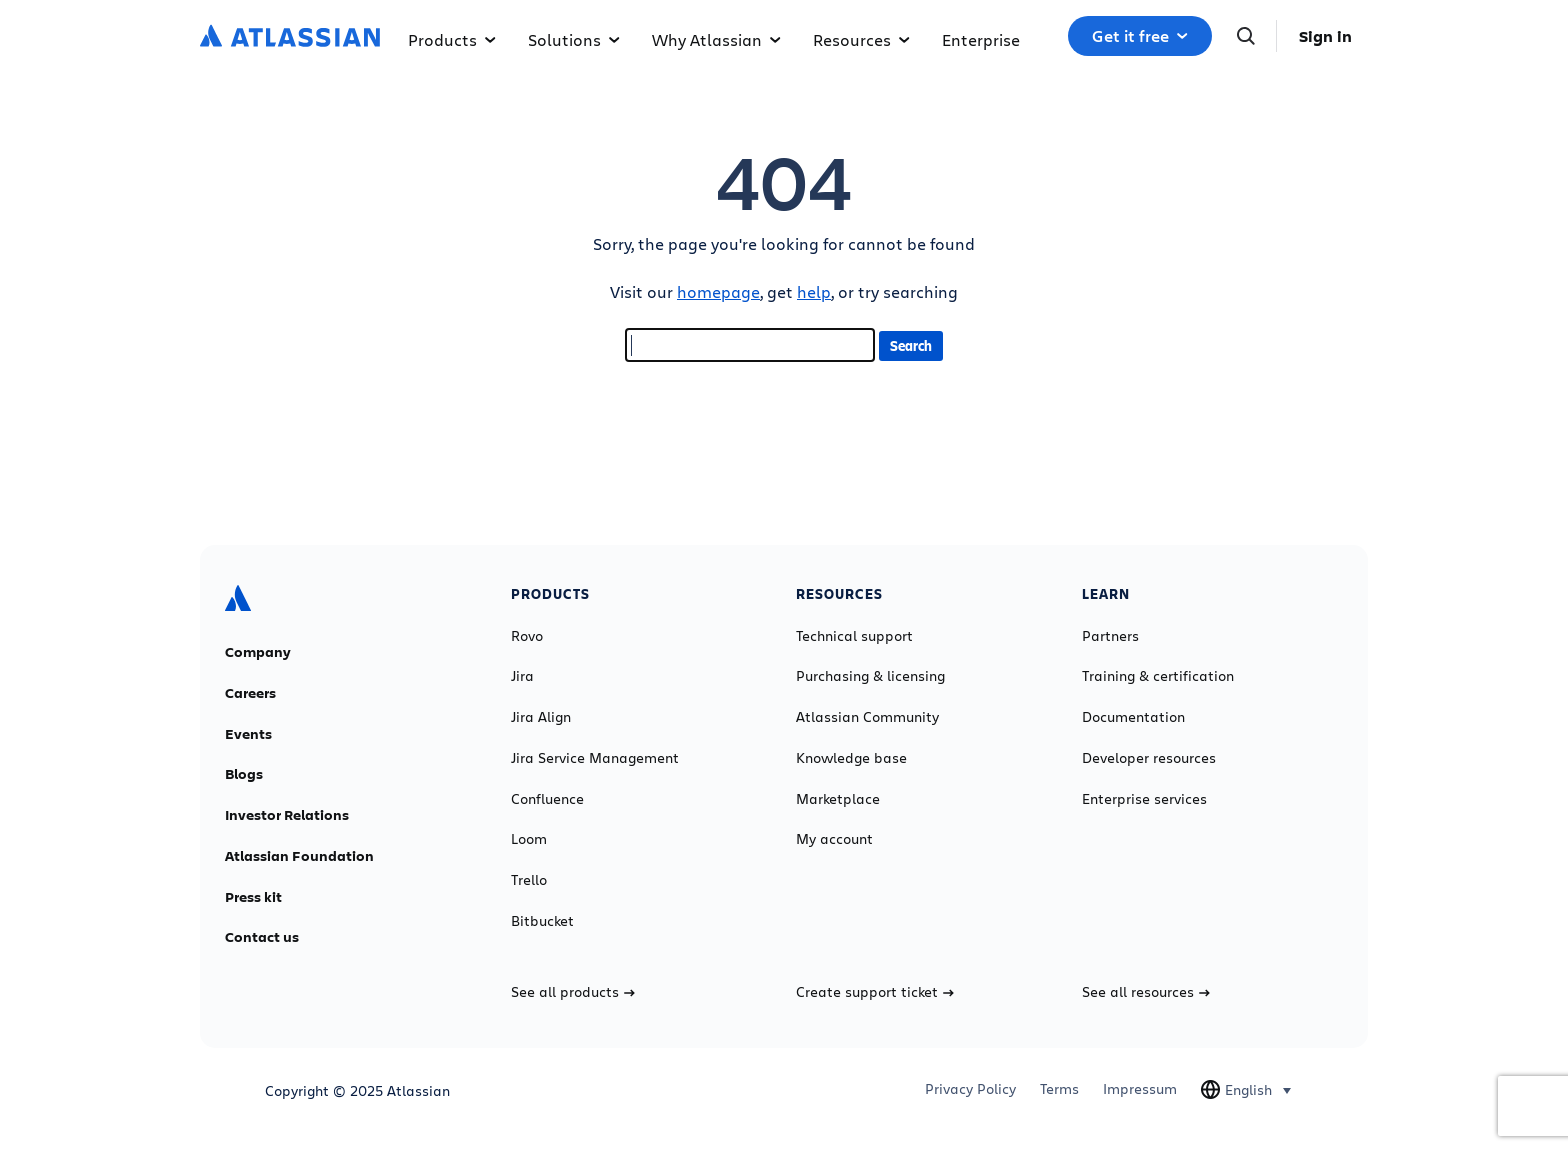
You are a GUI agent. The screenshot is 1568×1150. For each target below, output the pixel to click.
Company (258, 652)
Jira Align (541, 717)
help (814, 291)
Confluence (547, 799)
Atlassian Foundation (299, 856)
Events (248, 734)
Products (452, 39)
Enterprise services (1144, 799)
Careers (250, 693)
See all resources (1146, 992)
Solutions (574, 39)
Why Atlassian (716, 39)
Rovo (527, 636)
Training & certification (1158, 676)
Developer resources (1149, 758)
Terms (1059, 1089)
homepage (718, 291)
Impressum (1140, 1089)
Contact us (262, 937)
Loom (529, 839)
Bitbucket (542, 921)
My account (834, 839)
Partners (1110, 636)
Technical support (854, 636)
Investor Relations (287, 815)
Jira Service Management (595, 758)
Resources (861, 39)
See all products (573, 992)
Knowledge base (851, 758)
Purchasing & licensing (870, 676)
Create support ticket (875, 992)
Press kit (253, 897)
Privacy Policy (970, 1089)
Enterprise (981, 39)
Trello (529, 880)
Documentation (1133, 717)
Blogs (244, 774)
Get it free (1140, 36)
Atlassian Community (867, 717)
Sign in (1325, 36)
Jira (522, 676)
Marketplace (838, 799)
